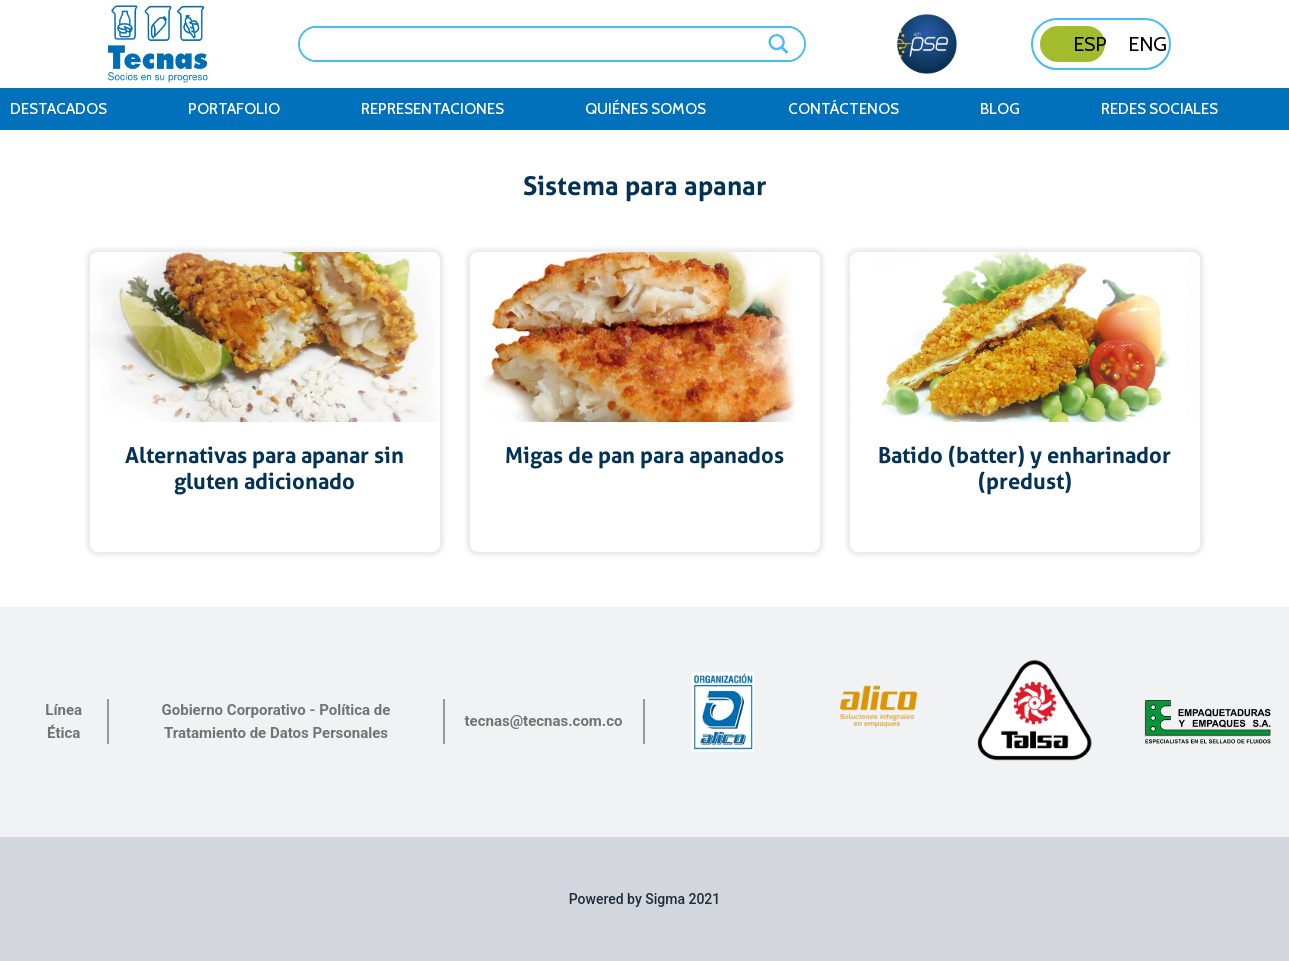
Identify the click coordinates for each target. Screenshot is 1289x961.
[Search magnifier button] (780, 44)
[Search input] (538, 42)
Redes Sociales (1159, 108)
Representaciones (432, 108)
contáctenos (843, 108)
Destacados (58, 108)
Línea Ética (63, 721)
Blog (1000, 108)
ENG (1147, 44)
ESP (1090, 44)
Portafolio (234, 108)
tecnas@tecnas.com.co (544, 721)
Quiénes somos (645, 108)
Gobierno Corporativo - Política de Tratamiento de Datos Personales (276, 721)
